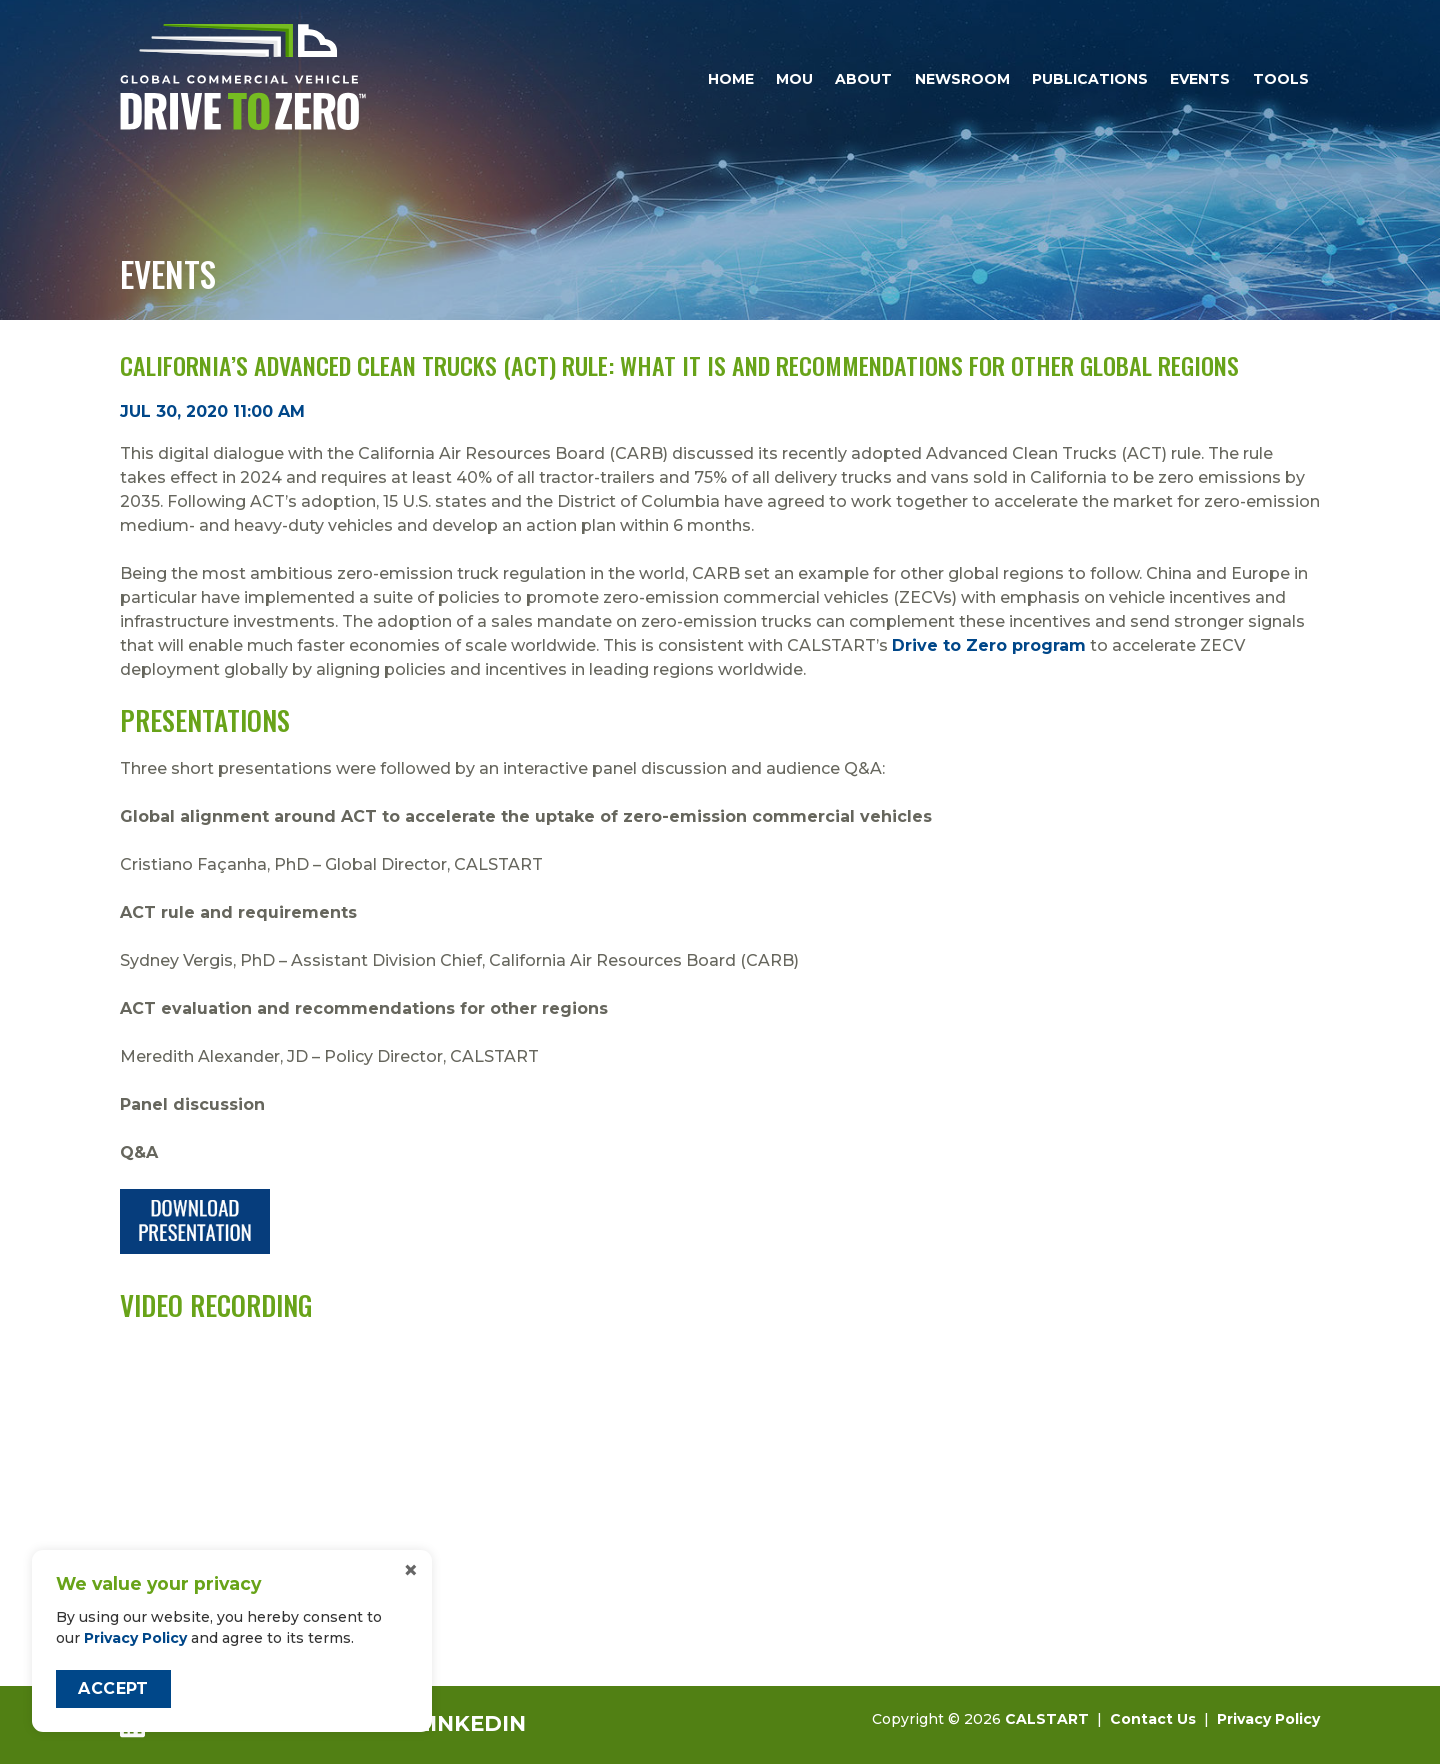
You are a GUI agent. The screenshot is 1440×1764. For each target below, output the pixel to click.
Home (731, 79)
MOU (794, 79)
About (863, 79)
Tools (1281, 79)
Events (1200, 79)
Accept (113, 1688)
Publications (1090, 79)
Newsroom (962, 79)
